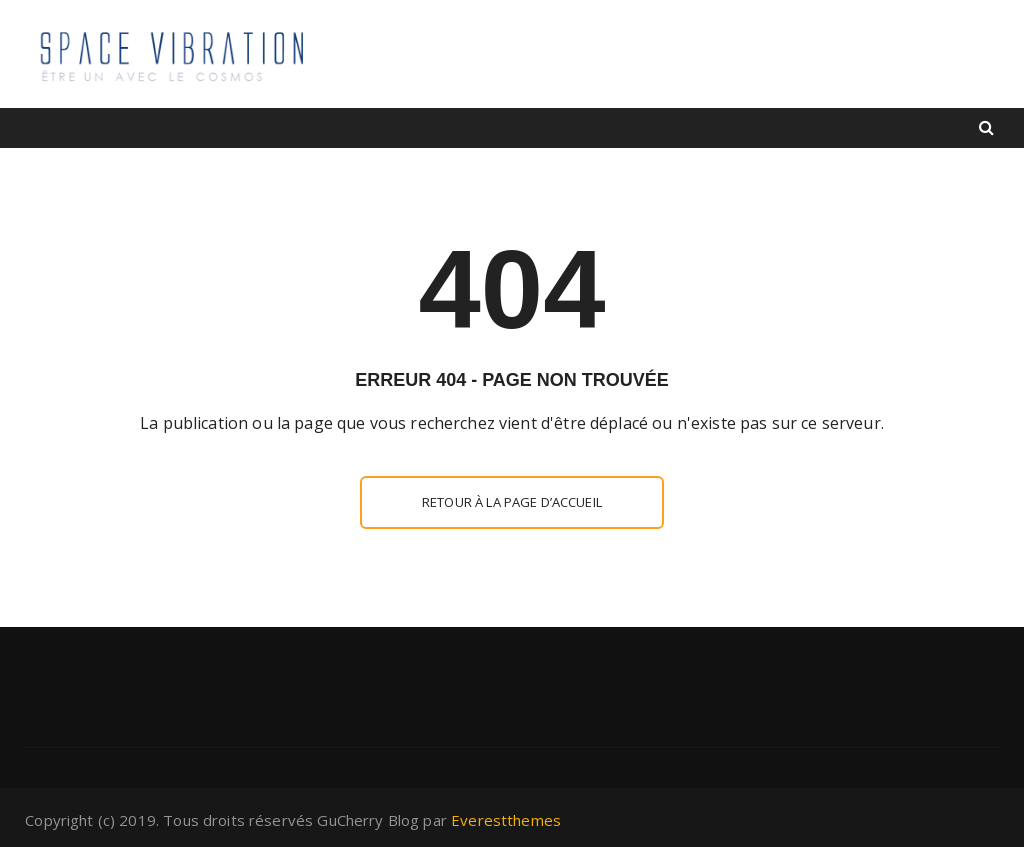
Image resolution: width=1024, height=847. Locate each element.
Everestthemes (506, 820)
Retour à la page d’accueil (512, 502)
